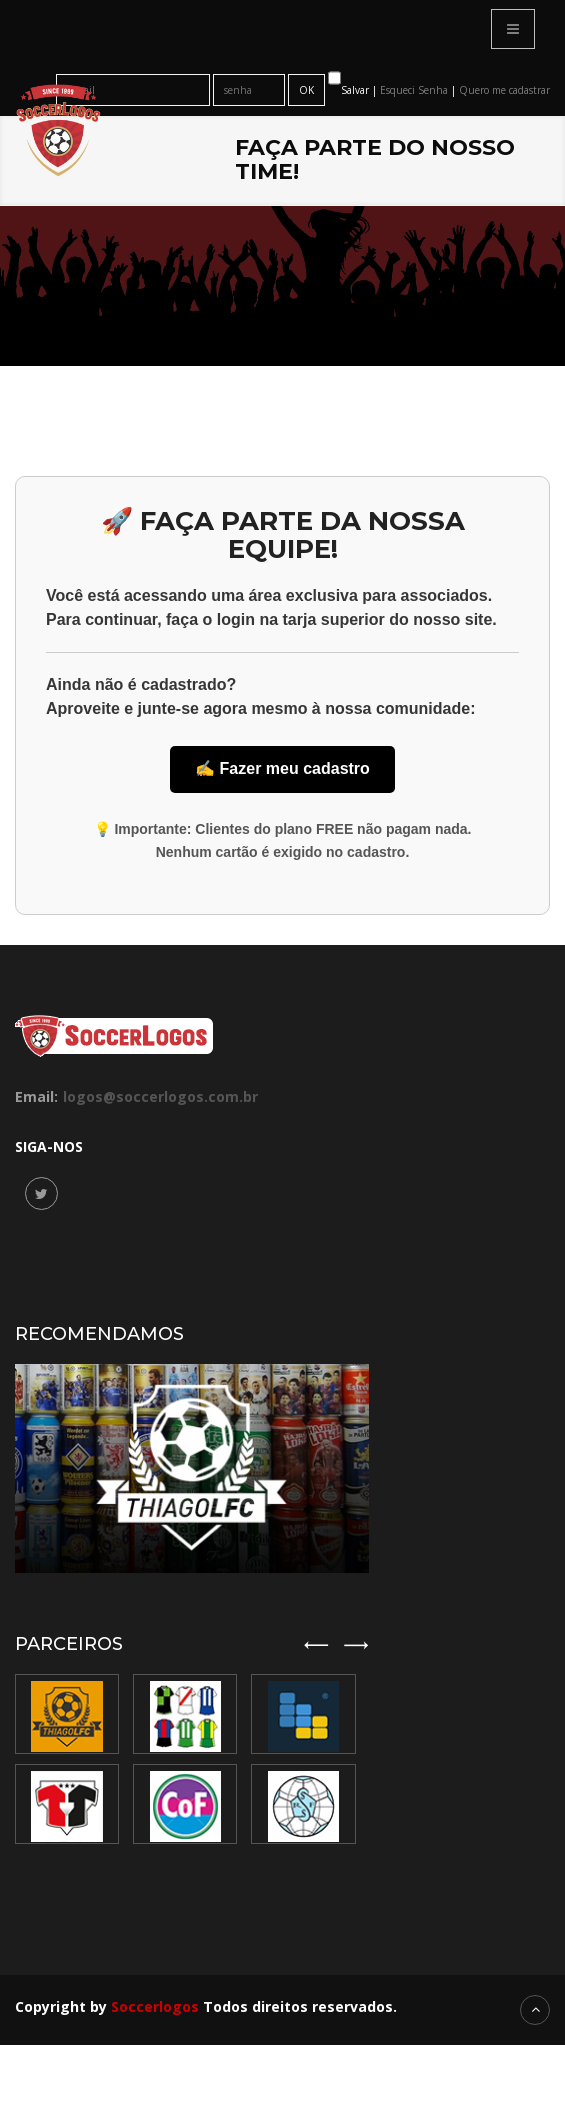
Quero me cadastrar (504, 90)
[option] (189, 1759)
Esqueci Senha (415, 90)
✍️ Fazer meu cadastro (282, 768)
